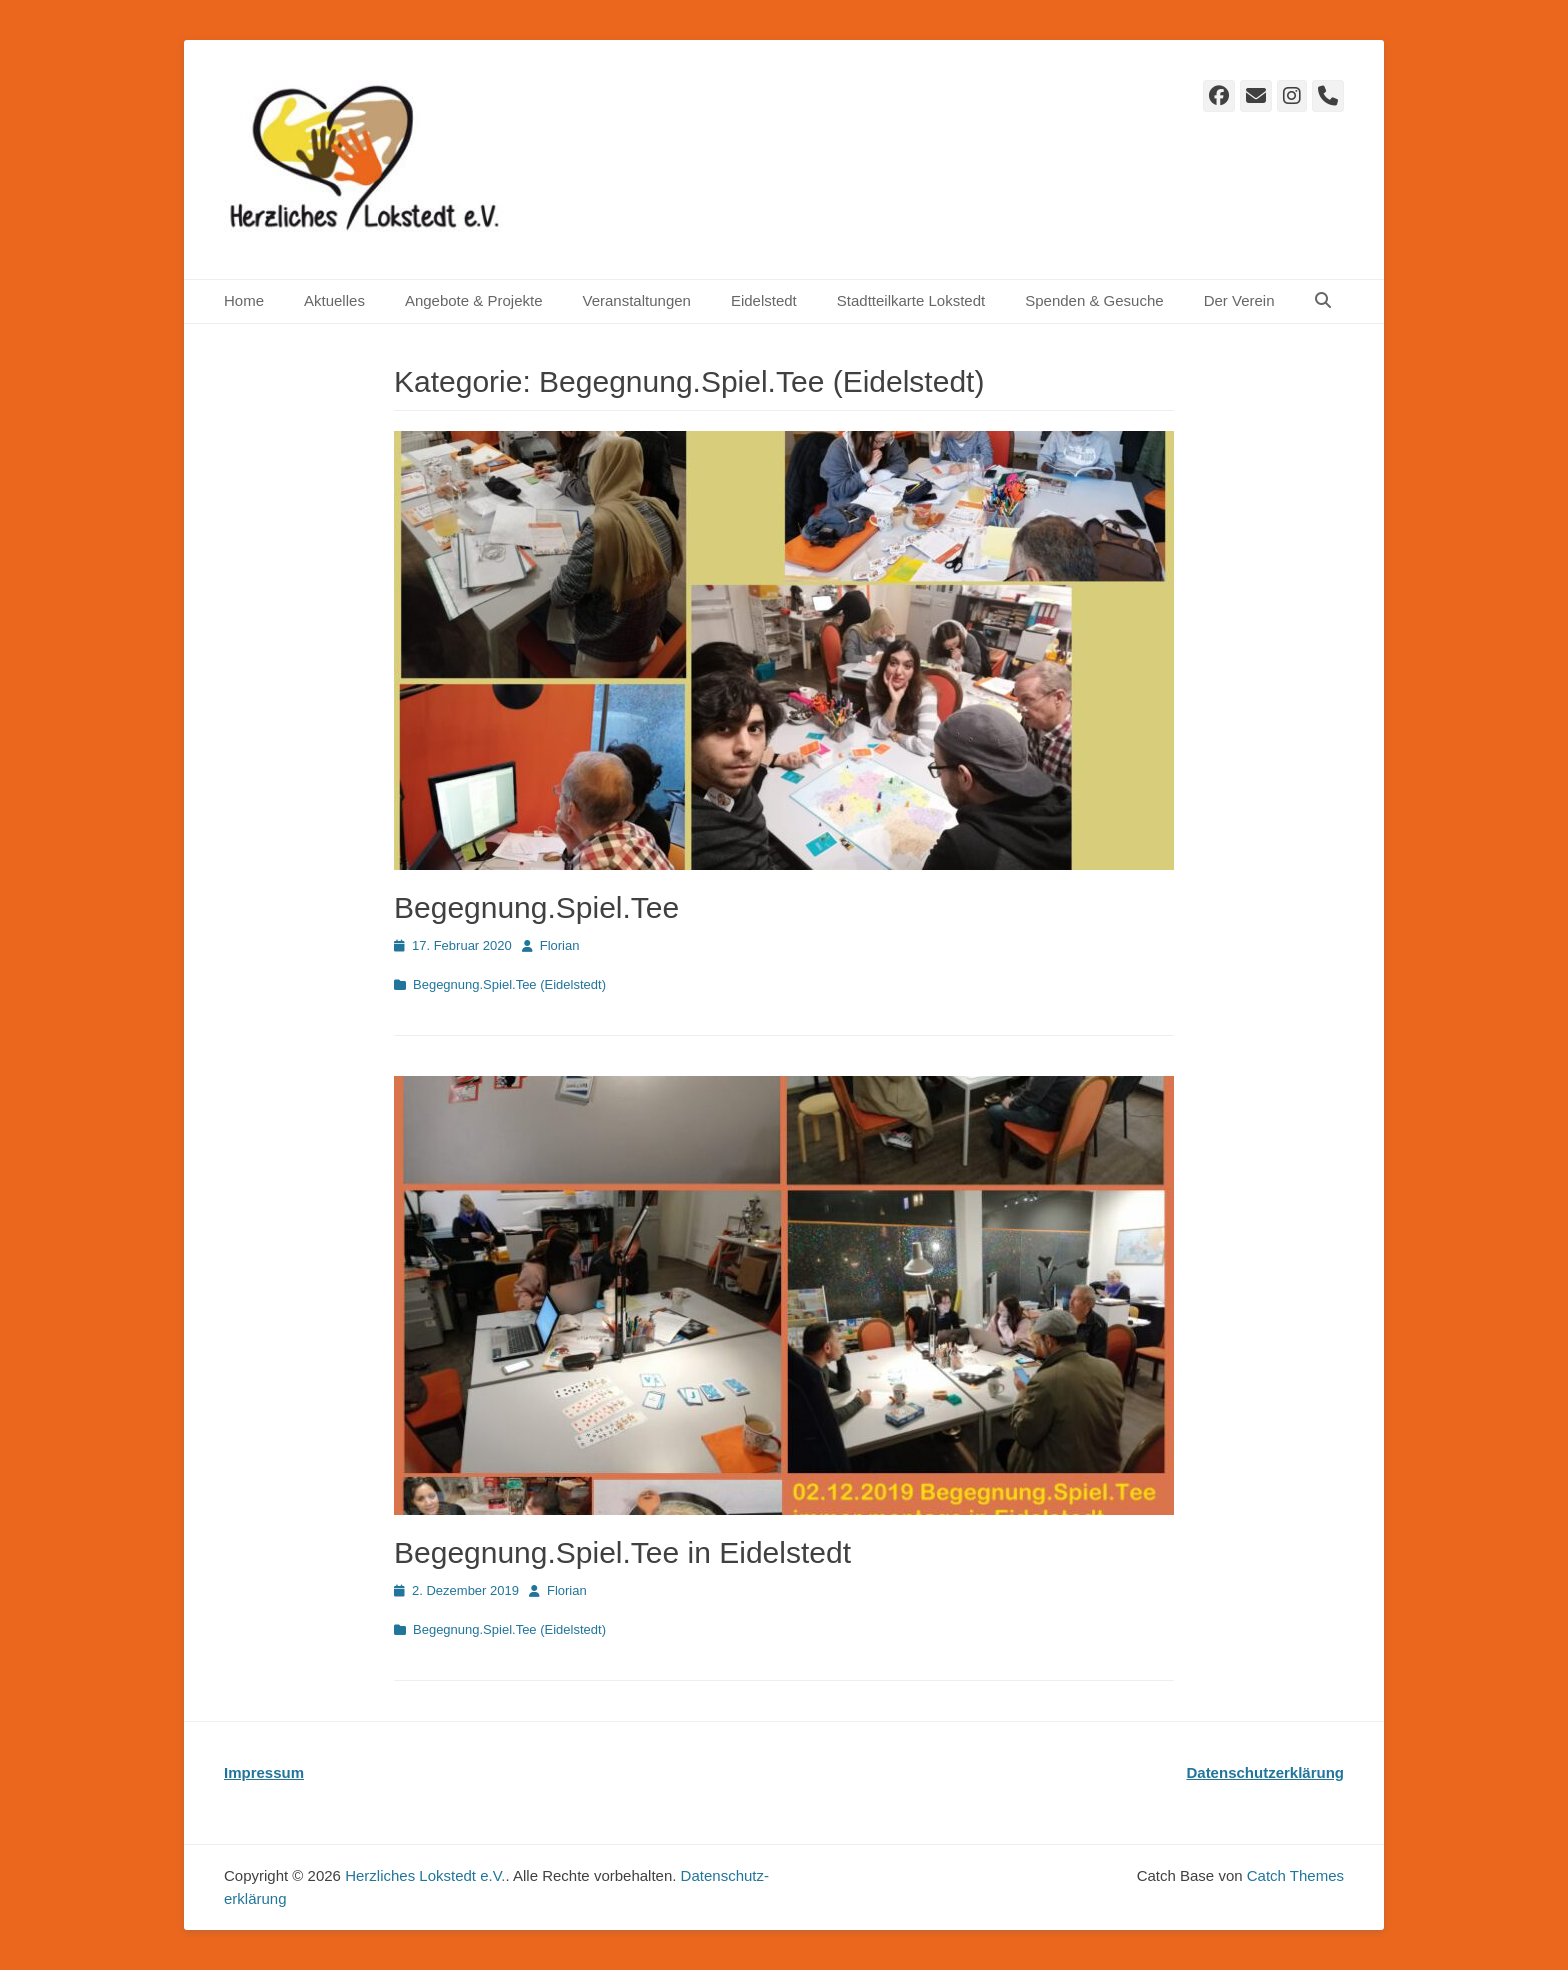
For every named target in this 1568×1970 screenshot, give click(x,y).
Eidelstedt (764, 300)
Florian (560, 945)
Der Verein (1239, 300)
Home (244, 300)
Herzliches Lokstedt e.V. (425, 1875)
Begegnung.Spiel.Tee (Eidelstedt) (509, 984)
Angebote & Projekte (474, 300)
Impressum (264, 1772)
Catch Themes (1295, 1875)
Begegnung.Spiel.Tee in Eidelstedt (622, 1552)
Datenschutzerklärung (1265, 1772)
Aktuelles (334, 300)
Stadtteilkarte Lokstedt (911, 300)
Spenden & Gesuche (1094, 300)
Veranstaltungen (636, 300)
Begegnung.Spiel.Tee (536, 907)
